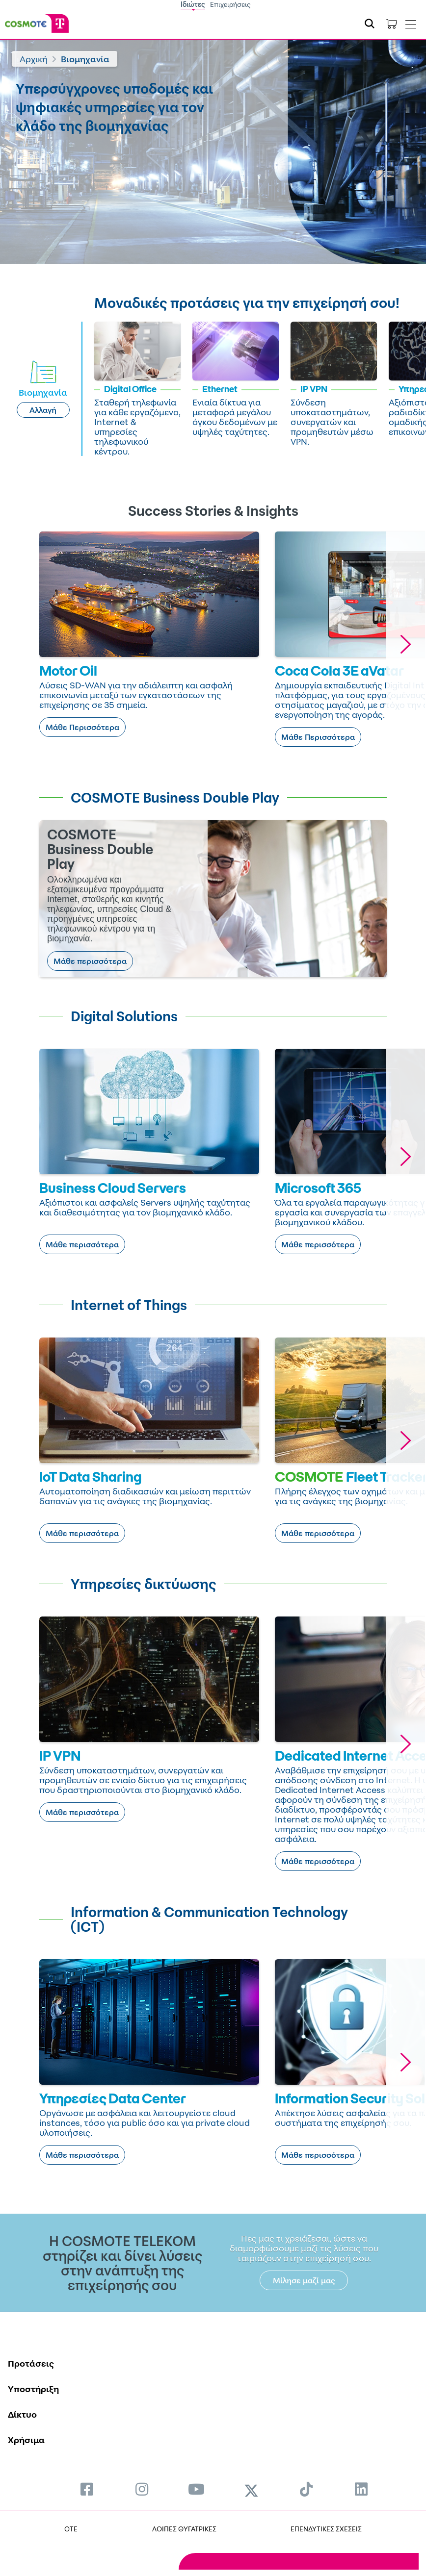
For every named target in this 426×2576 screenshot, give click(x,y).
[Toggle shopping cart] (391, 23)
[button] (405, 644)
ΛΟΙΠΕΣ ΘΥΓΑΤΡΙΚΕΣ (184, 2529)
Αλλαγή (42, 410)
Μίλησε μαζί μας (304, 2280)
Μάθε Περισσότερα (82, 727)
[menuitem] (86, 2489)
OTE (71, 2529)
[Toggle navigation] (410, 22)
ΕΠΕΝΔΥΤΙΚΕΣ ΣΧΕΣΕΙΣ (326, 2529)
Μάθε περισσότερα (90, 961)
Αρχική (34, 59)
